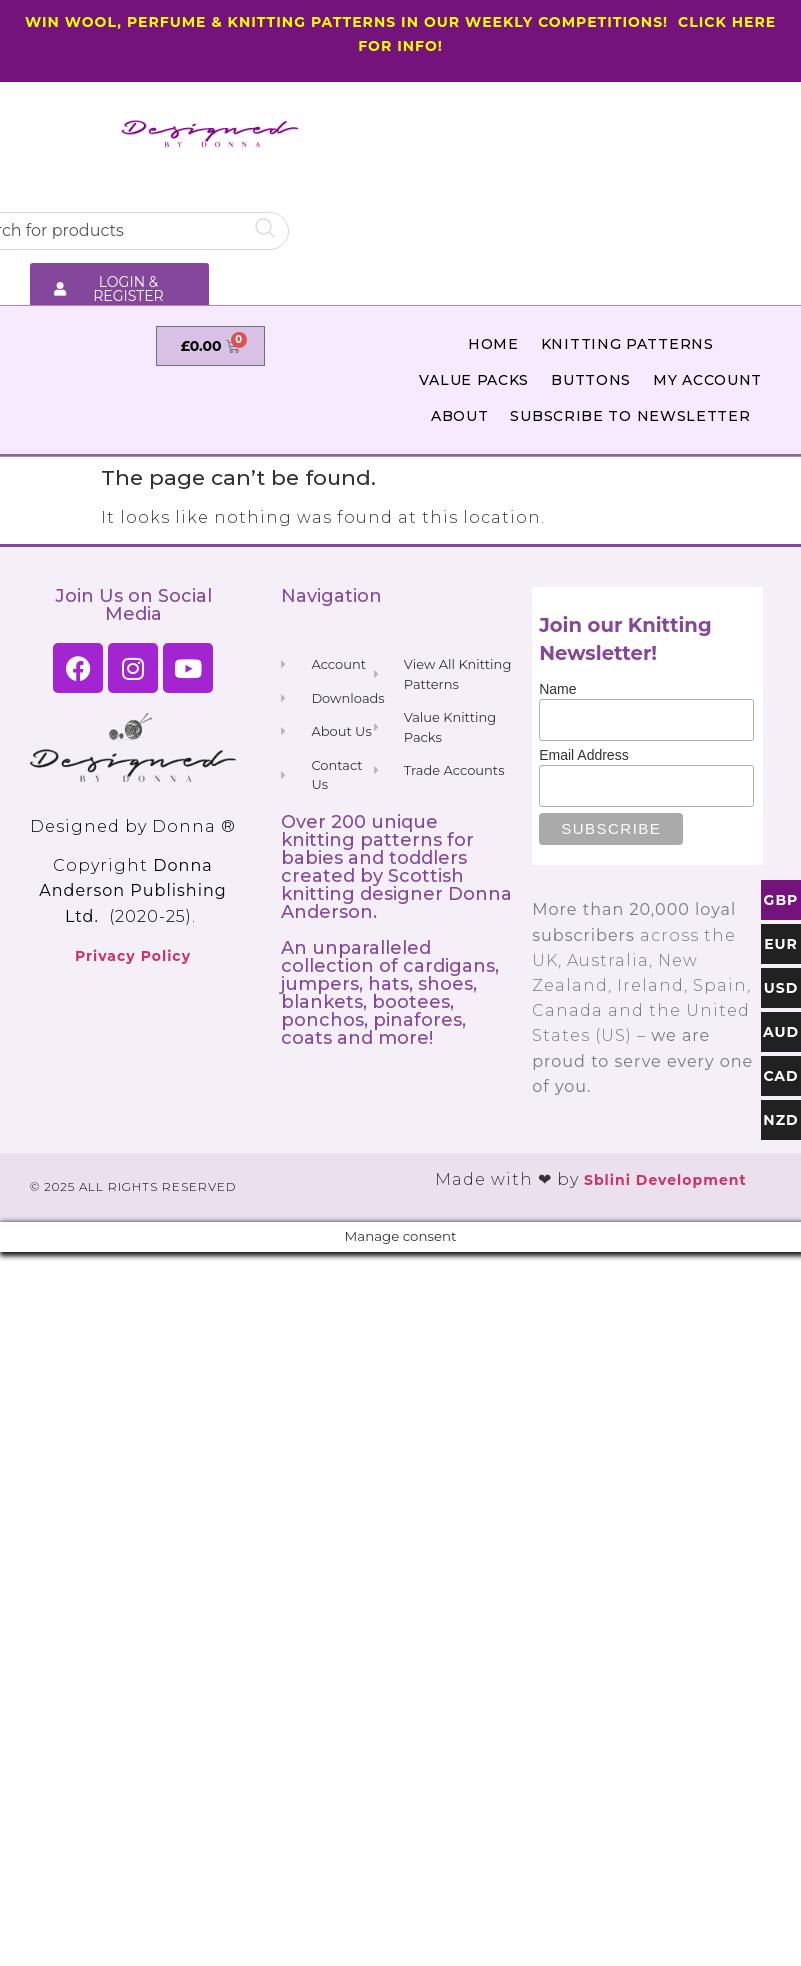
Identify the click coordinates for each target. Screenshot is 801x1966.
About (460, 416)
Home (493, 344)
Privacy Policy (133, 956)
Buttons (591, 380)
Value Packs (474, 380)
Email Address (583, 755)
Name (557, 689)
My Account (707, 380)
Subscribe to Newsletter (630, 416)
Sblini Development (665, 1180)
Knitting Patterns (627, 344)
